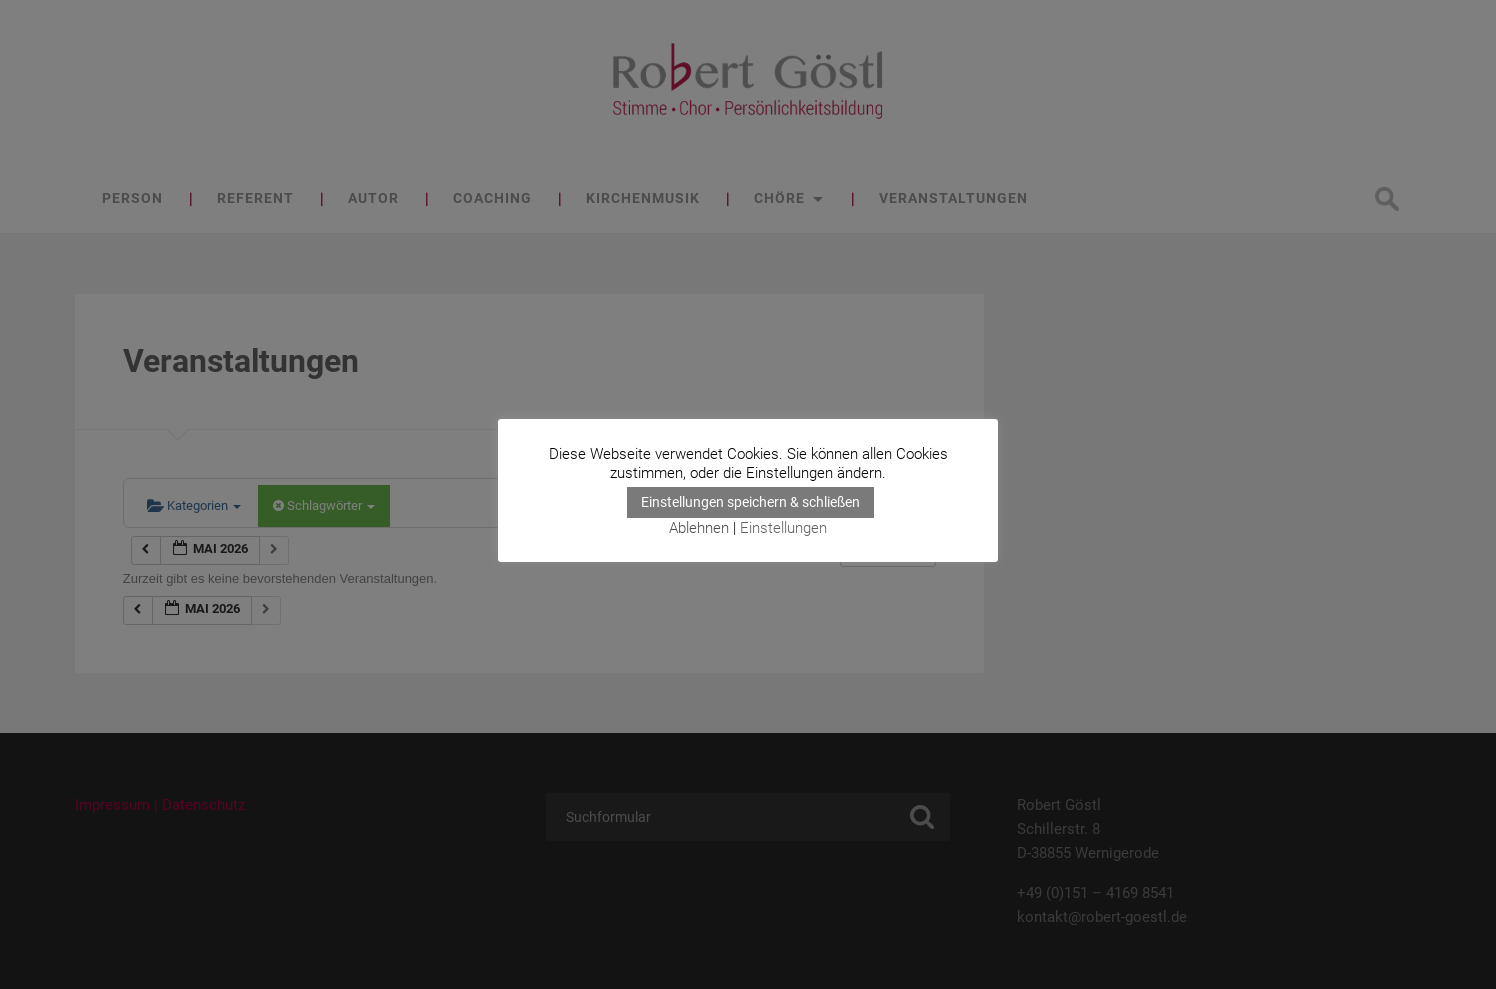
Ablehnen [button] (699, 528)
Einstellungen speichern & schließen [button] (750, 502)
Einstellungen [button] (783, 528)
